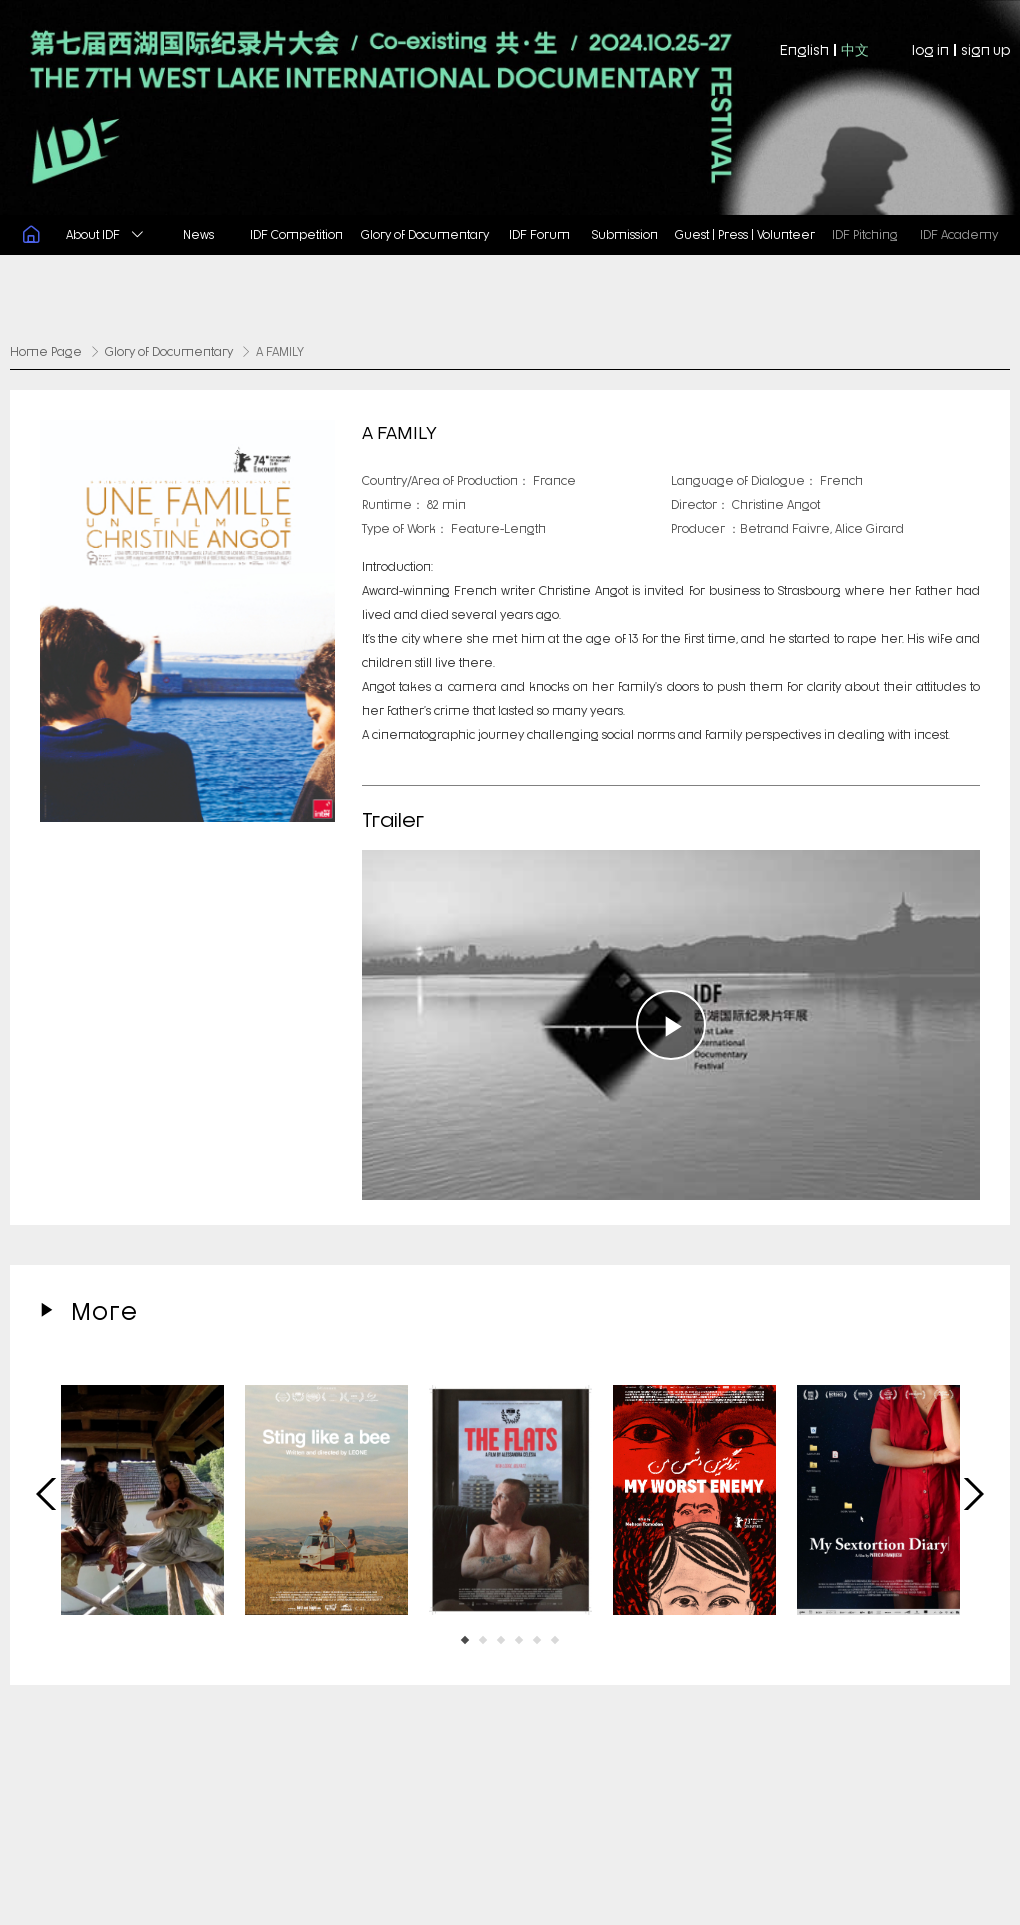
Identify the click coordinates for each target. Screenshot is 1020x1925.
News (198, 233)
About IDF (104, 233)
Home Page (46, 350)
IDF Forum (539, 233)
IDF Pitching (865, 233)
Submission (625, 233)
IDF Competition (296, 233)
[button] (465, 1637)
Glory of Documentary (425, 233)
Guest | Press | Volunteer (745, 233)
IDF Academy (959, 233)
